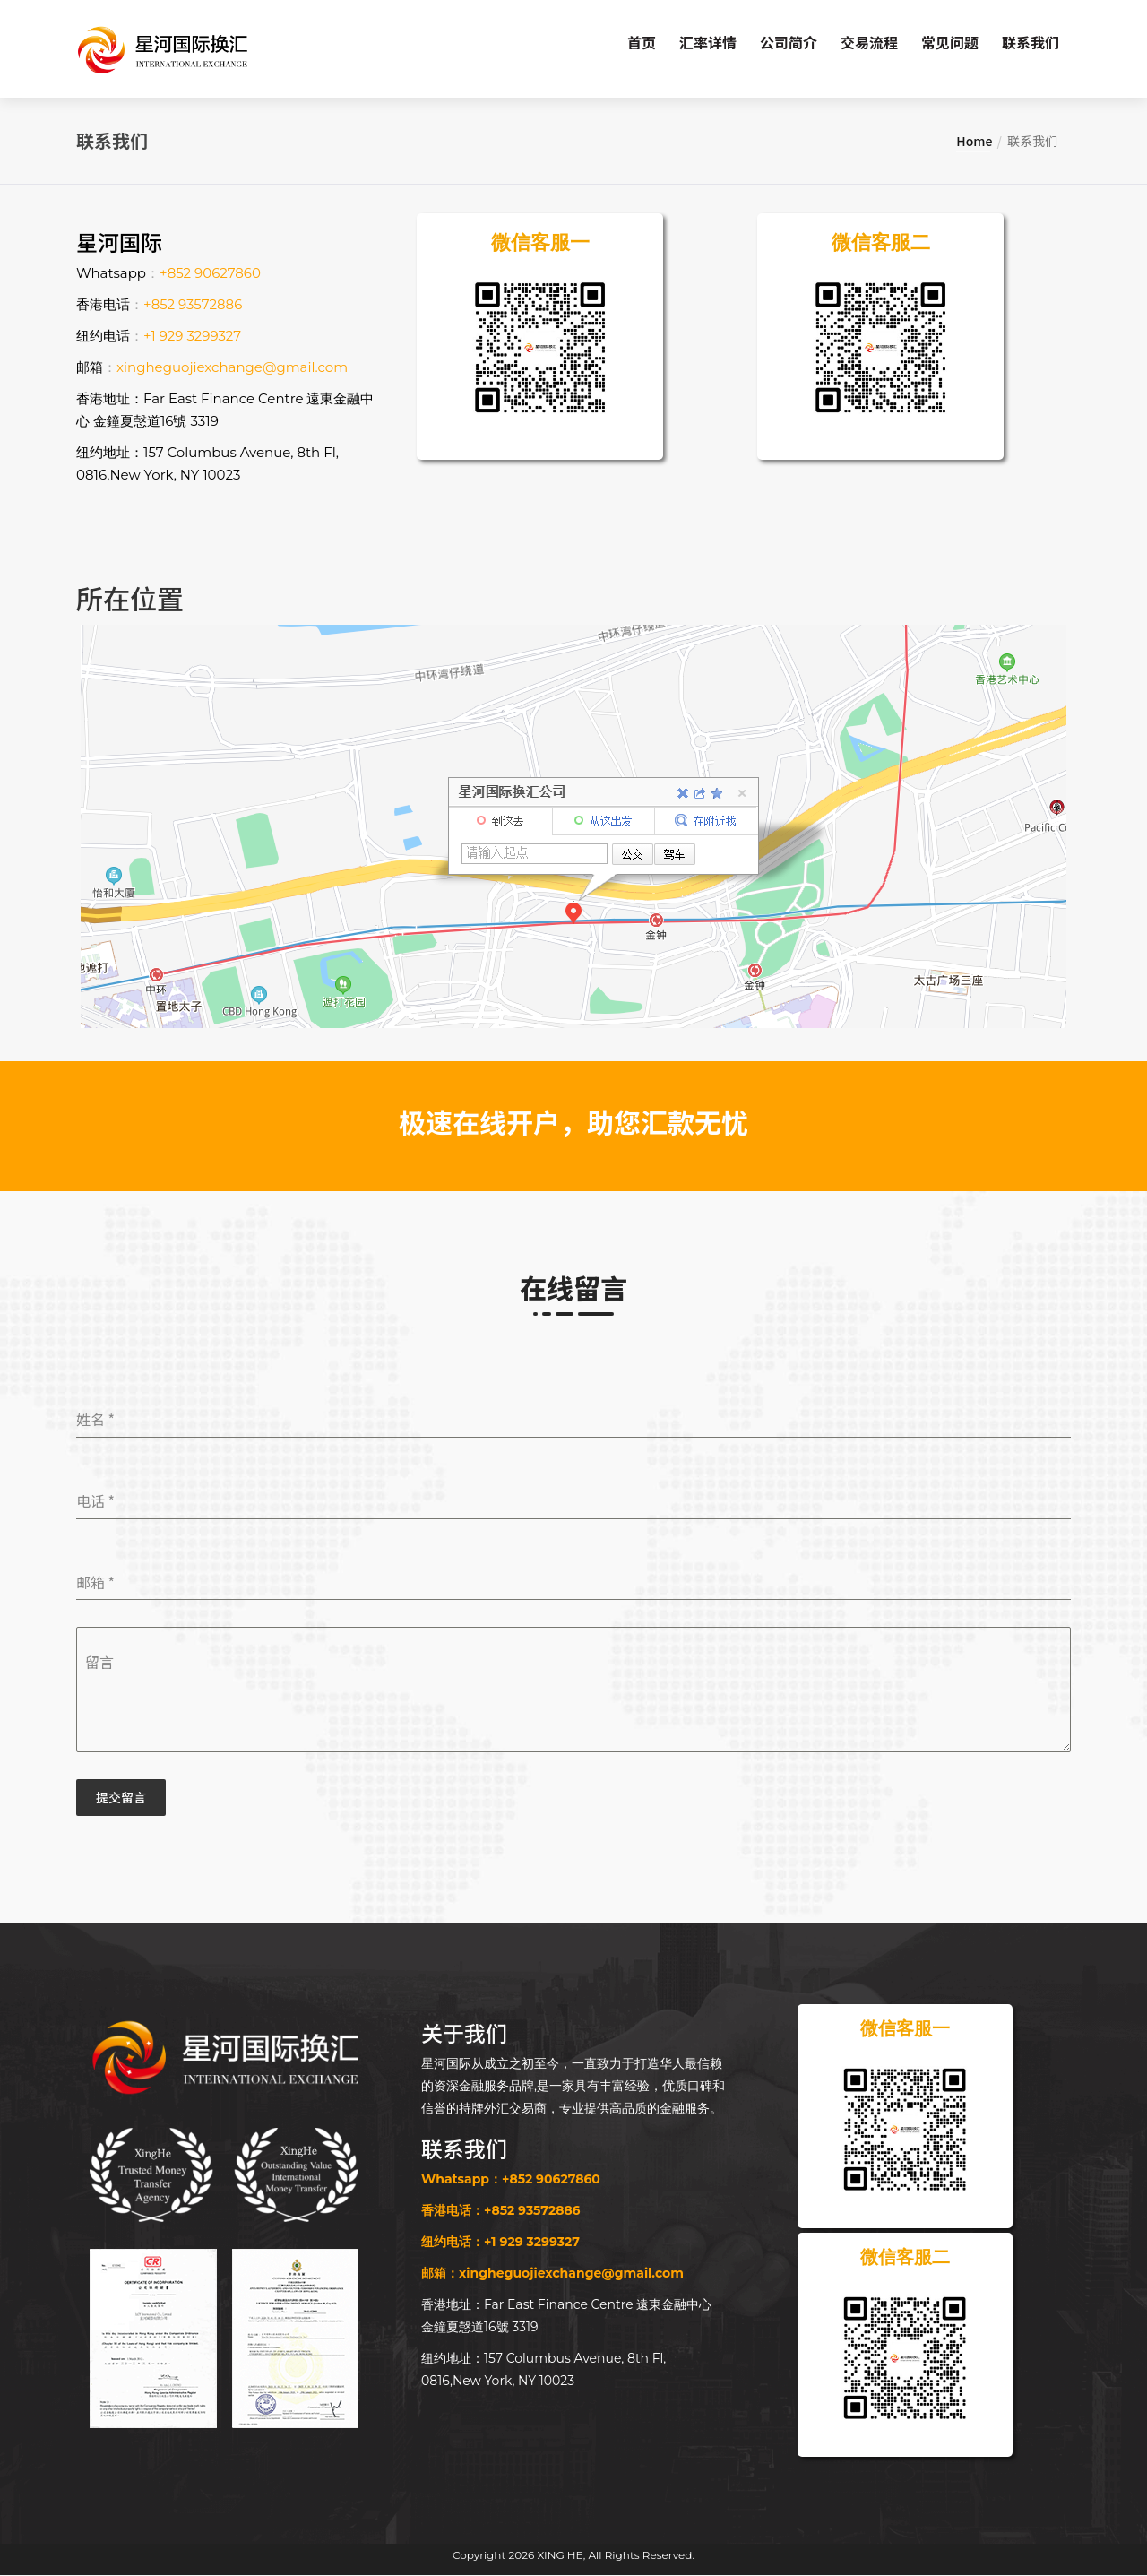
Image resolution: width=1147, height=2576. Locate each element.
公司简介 (788, 42)
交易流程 (869, 42)
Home (974, 142)
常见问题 (950, 42)
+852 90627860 (210, 273)
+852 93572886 (192, 305)
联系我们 (1030, 42)
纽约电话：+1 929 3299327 (500, 2243)
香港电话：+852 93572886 (501, 2211)
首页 (641, 42)
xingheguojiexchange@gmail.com (232, 367)
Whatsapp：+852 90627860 (510, 2180)
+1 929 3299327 (192, 336)
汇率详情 (708, 42)
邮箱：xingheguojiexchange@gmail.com (552, 2274)
